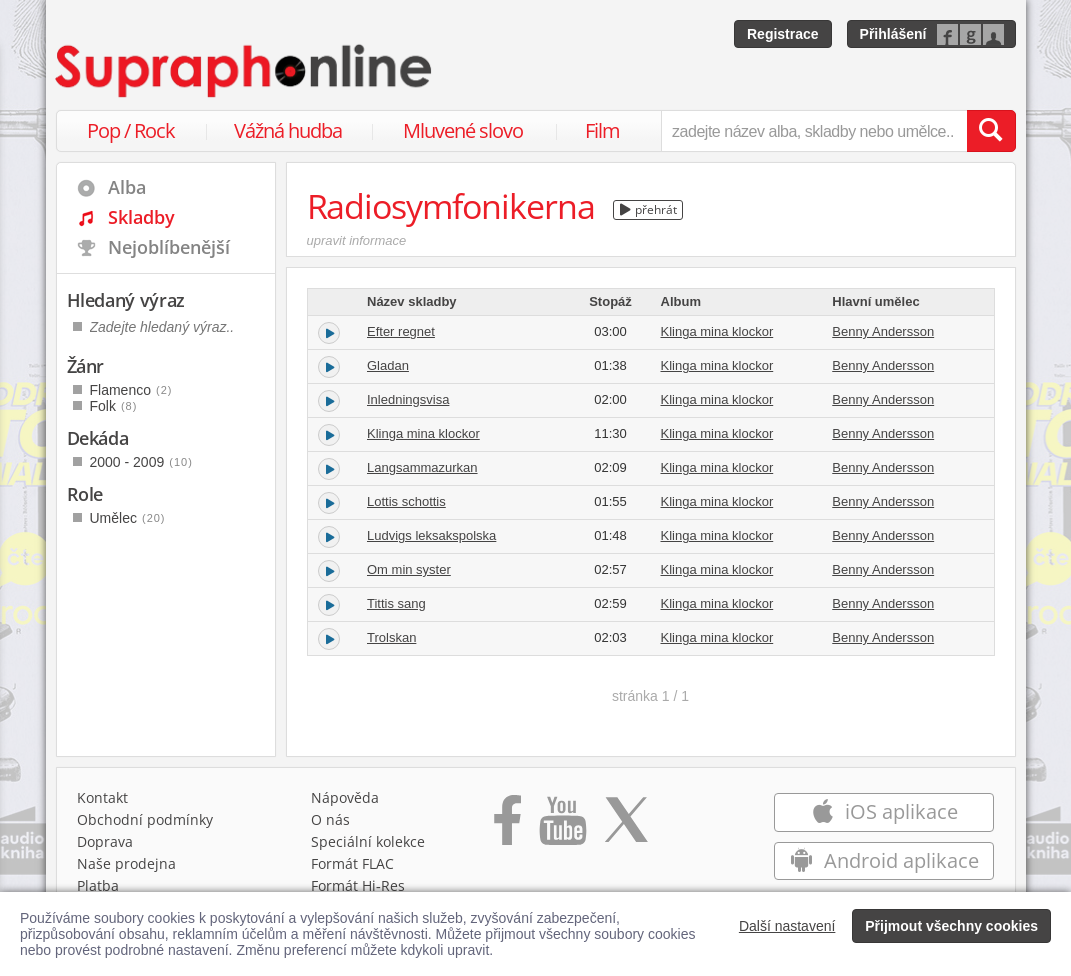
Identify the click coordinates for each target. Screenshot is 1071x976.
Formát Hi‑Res (358, 885)
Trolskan (391, 637)
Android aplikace (884, 860)
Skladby (141, 217)
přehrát (648, 209)
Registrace (783, 34)
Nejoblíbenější (169, 247)
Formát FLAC (352, 863)
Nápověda (345, 797)
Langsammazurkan (422, 467)
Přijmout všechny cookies (951, 926)
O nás (330, 819)
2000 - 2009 (141, 462)
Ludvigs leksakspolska (431, 535)
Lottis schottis (406, 501)
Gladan (388, 365)
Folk (114, 406)
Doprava (105, 841)
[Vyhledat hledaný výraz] (991, 131)
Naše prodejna (126, 863)
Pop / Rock (131, 130)
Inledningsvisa (408, 399)
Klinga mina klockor (717, 331)
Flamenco (131, 390)
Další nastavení (787, 926)
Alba (127, 187)
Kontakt (102, 797)
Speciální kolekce (368, 841)
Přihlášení (893, 34)
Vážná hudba (288, 130)
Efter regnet (401, 331)
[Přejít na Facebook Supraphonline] (507, 827)
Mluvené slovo (463, 130)
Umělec (128, 518)
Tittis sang (396, 603)
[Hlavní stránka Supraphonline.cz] (245, 71)
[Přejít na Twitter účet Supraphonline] (626, 827)
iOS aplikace (884, 811)
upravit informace (357, 240)
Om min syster (409, 569)
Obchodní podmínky (145, 819)
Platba (98, 885)
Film (602, 130)
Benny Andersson (883, 331)
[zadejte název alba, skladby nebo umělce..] (813, 131)
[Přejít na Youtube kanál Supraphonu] (562, 827)
